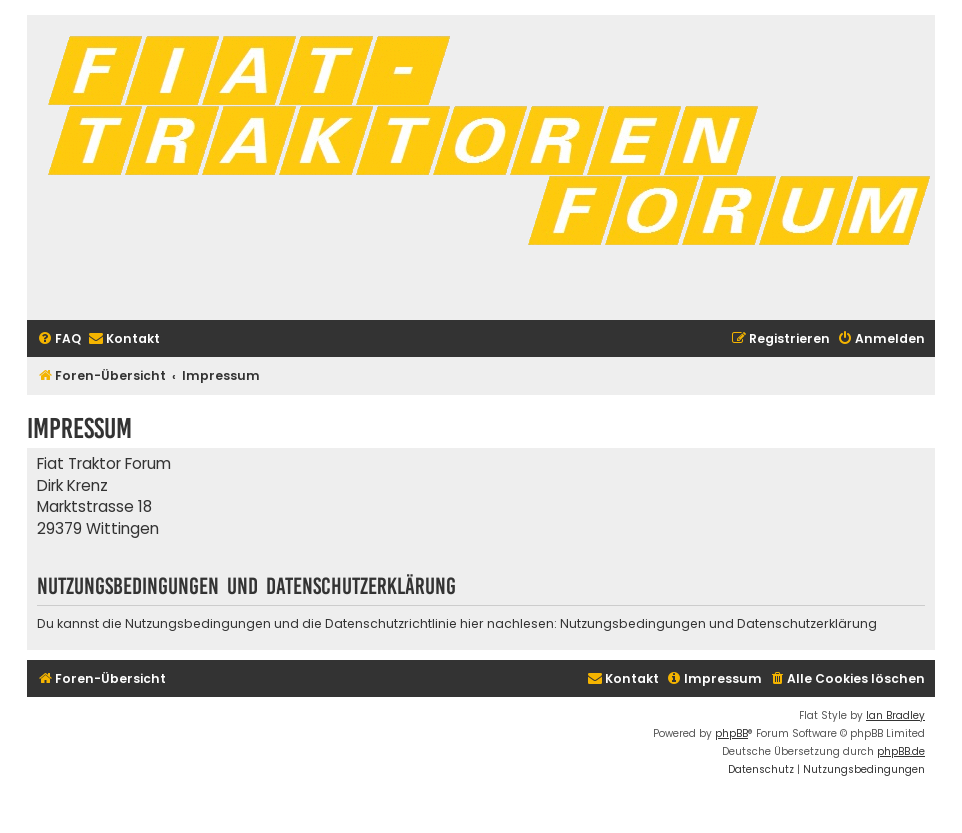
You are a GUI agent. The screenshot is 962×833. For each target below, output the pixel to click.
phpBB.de (901, 751)
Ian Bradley (895, 715)
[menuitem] (59, 339)
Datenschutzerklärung (807, 623)
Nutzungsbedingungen (633, 623)
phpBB (731, 733)
